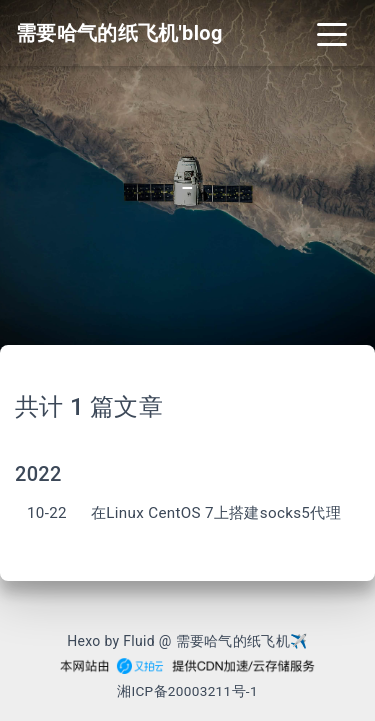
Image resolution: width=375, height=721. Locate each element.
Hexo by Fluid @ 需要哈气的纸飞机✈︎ (187, 641)
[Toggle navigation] (332, 33)
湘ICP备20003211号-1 (187, 691)
